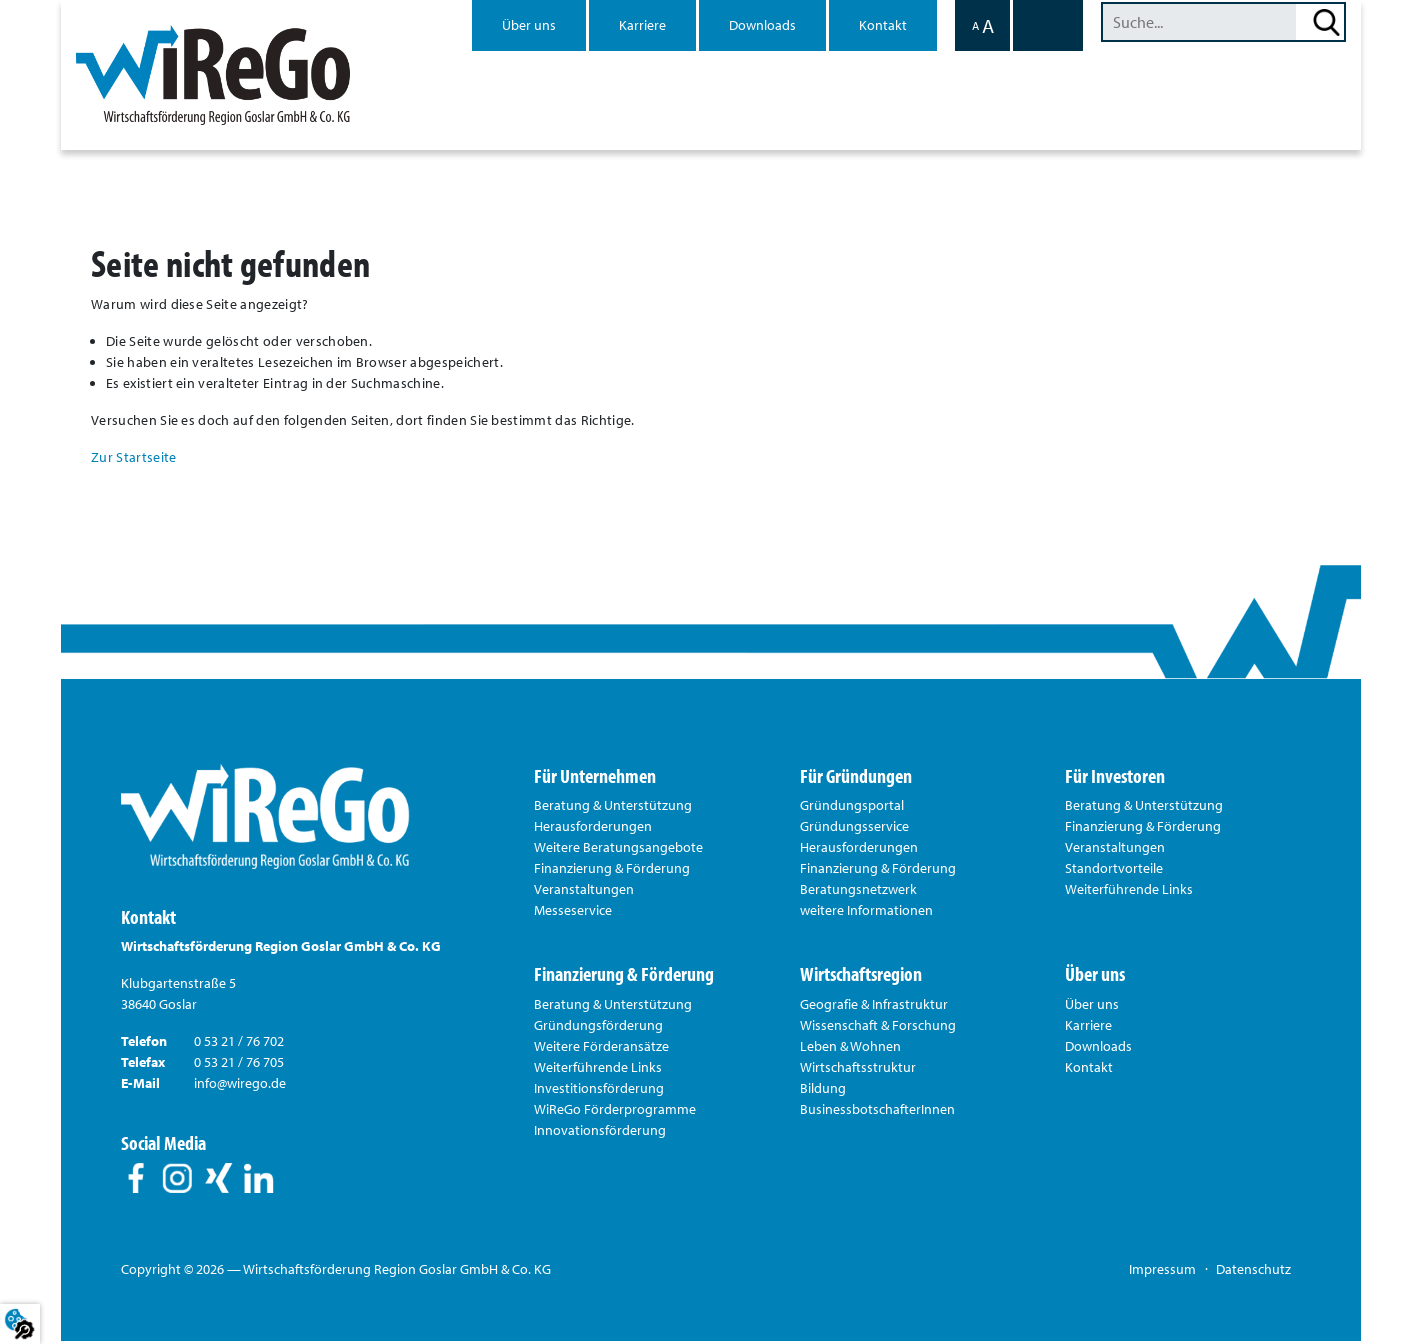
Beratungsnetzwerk (858, 892)
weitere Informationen (866, 913)
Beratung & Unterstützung (613, 808)
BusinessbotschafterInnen (877, 1112)
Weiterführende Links (1129, 892)
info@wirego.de (240, 1086)
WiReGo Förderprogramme (615, 1112)
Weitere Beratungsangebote (618, 850)
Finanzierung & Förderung (612, 871)
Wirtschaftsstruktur (858, 1070)
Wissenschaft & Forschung (878, 1028)
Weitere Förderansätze (601, 1049)
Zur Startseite (133, 459)
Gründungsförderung (598, 1028)
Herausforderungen (593, 829)
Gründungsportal (852, 808)
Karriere (642, 25)
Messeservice (573, 913)
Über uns (529, 25)
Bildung (823, 1091)
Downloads (762, 25)
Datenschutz (1253, 1272)
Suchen (1326, 22)
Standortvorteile (1114, 871)
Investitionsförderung (599, 1091)
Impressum (1162, 1272)
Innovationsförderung (600, 1133)
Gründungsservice (854, 829)
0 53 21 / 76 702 (239, 1044)
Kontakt (883, 25)
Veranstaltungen (584, 892)
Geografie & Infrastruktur (874, 1007)
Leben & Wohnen (850, 1049)
